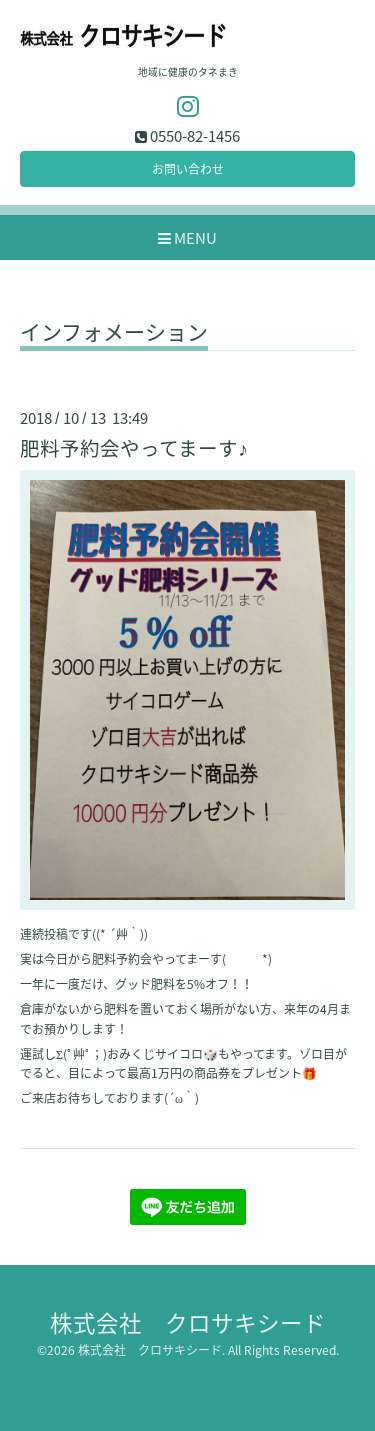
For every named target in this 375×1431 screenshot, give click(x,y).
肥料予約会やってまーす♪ (134, 447)
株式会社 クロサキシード (188, 1322)
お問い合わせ (188, 169)
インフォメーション (114, 334)
